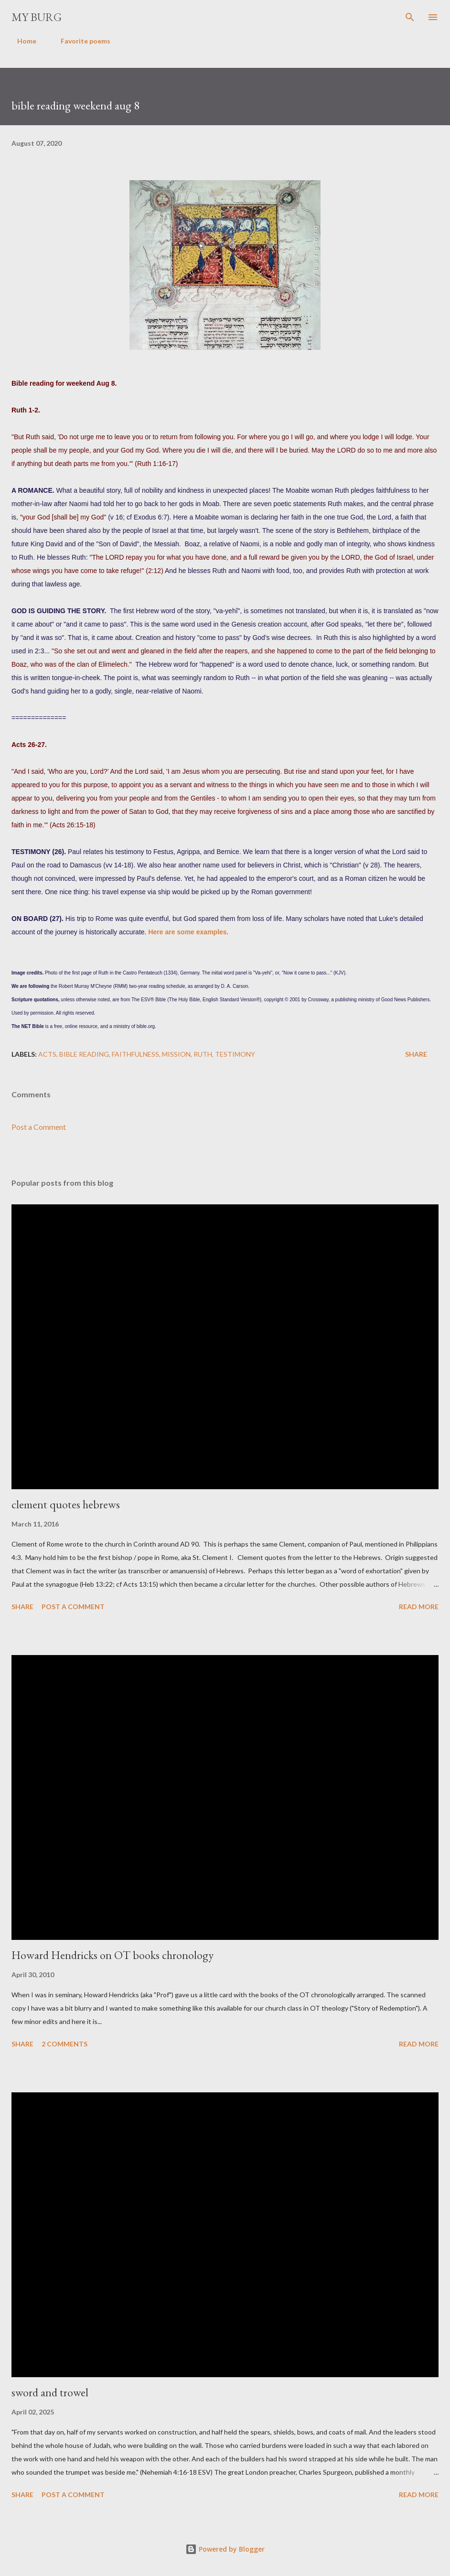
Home (21, 41)
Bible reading (84, 1054)
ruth (202, 1054)
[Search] (410, 17)
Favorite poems (80, 41)
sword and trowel (49, 2392)
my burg (36, 17)
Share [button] (416, 1054)
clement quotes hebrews (65, 1504)
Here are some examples (187, 932)
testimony (235, 1054)
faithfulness (135, 1054)
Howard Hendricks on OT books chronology (112, 1955)
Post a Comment (38, 1126)
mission (176, 1054)
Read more (419, 1606)
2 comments (64, 2044)
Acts (47, 1054)
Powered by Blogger (225, 2549)
